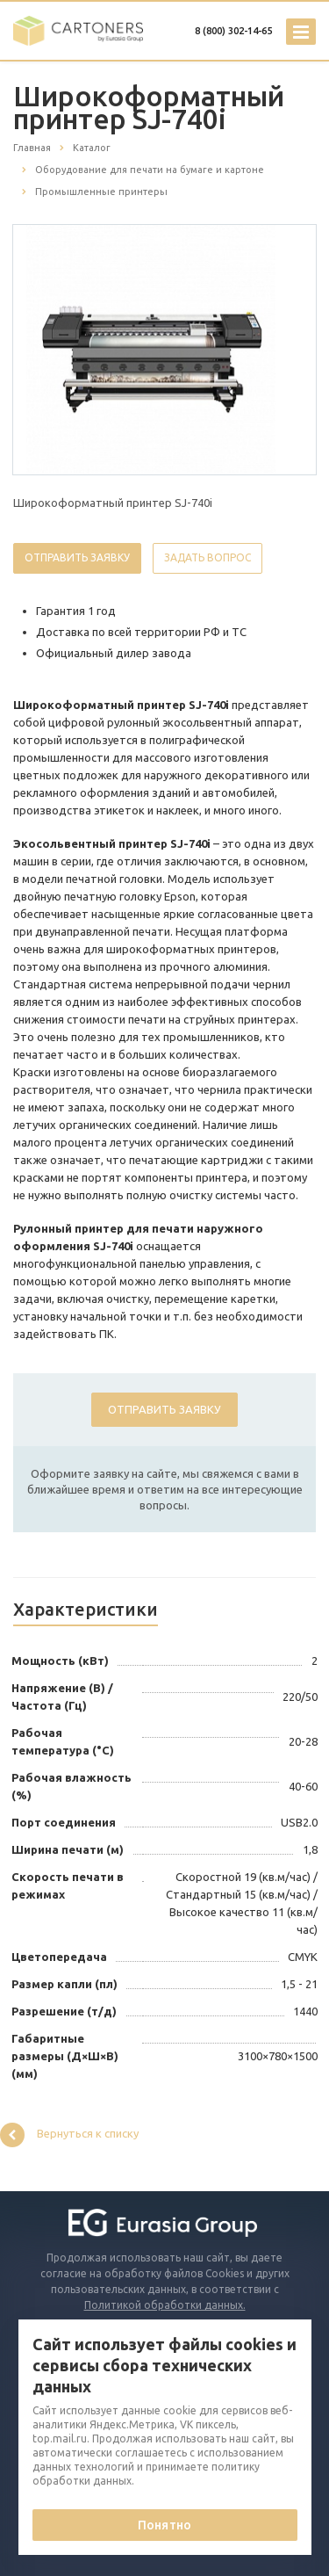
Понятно (164, 2525)
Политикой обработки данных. (165, 2305)
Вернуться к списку (69, 2135)
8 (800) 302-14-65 (233, 30)
